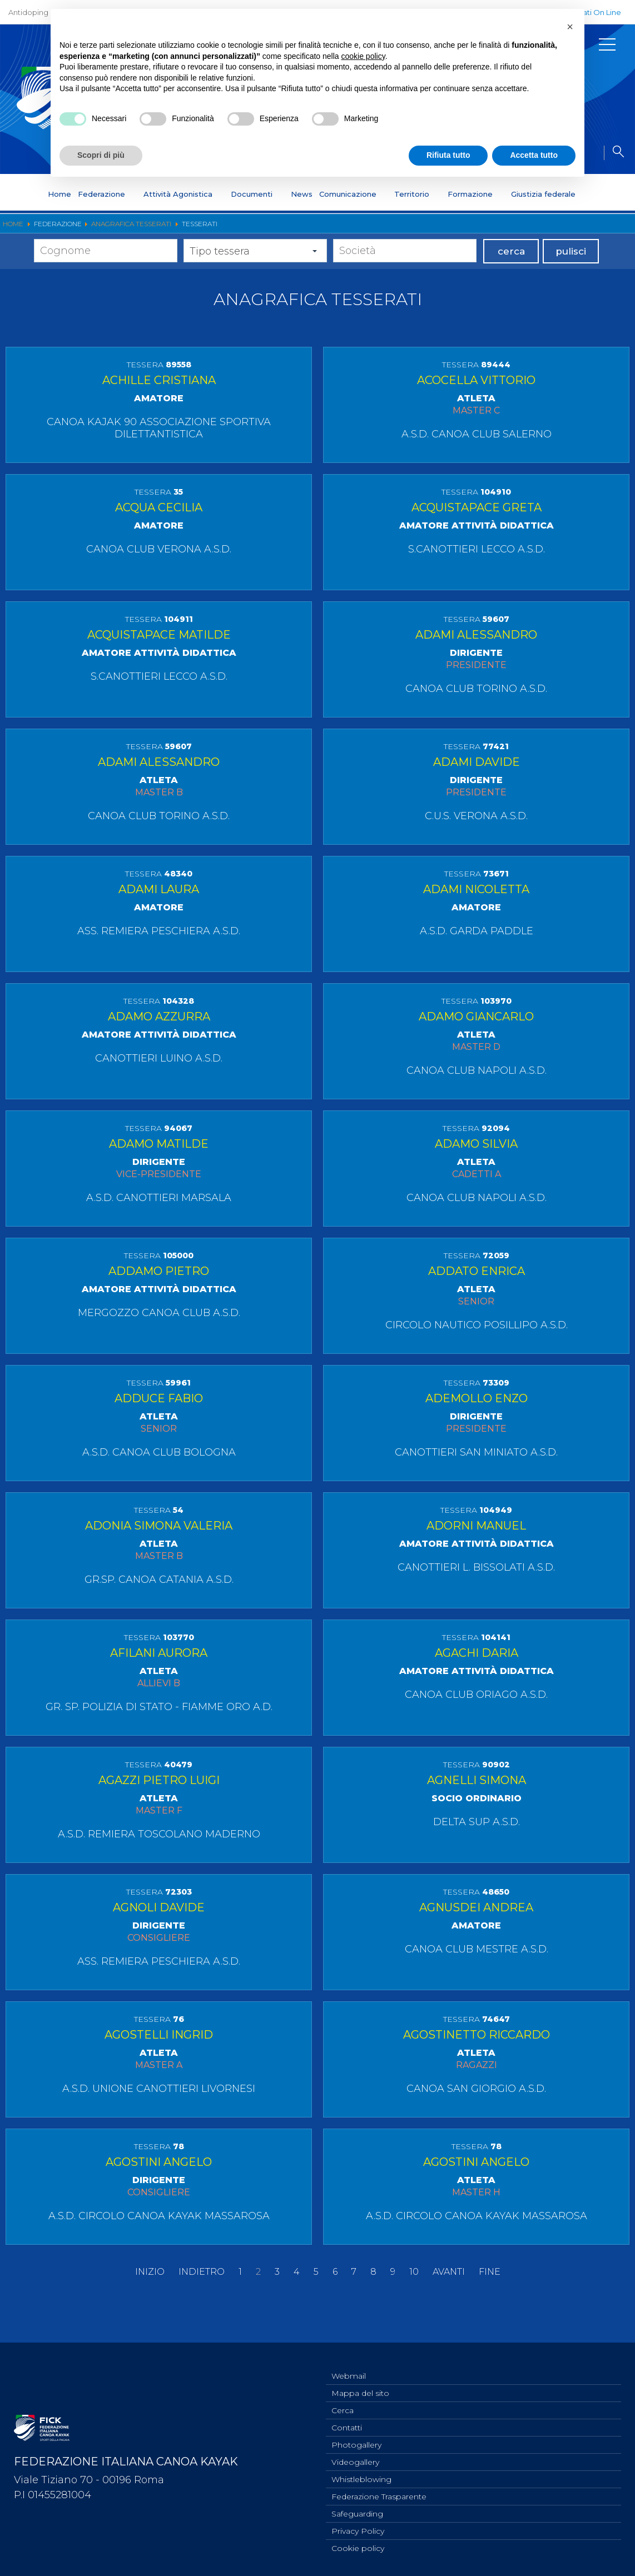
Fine (489, 2490)
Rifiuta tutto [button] (448, 155)
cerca (511, 285)
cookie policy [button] (363, 56)
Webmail (348, 2548)
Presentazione (50, 229)
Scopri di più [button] (101, 155)
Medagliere (374, 229)
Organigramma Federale (217, 229)
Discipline (144, 229)
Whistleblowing (583, 229)
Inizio (150, 2490)
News (301, 194)
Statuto (101, 229)
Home (59, 194)
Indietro (201, 2490)
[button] (570, 27)
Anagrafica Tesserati (442, 229)
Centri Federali (516, 229)
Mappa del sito (360, 2566)
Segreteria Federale (307, 229)
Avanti (449, 2490)
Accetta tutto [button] (534, 155)
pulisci (570, 285)
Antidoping (28, 12)
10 (414, 2490)
